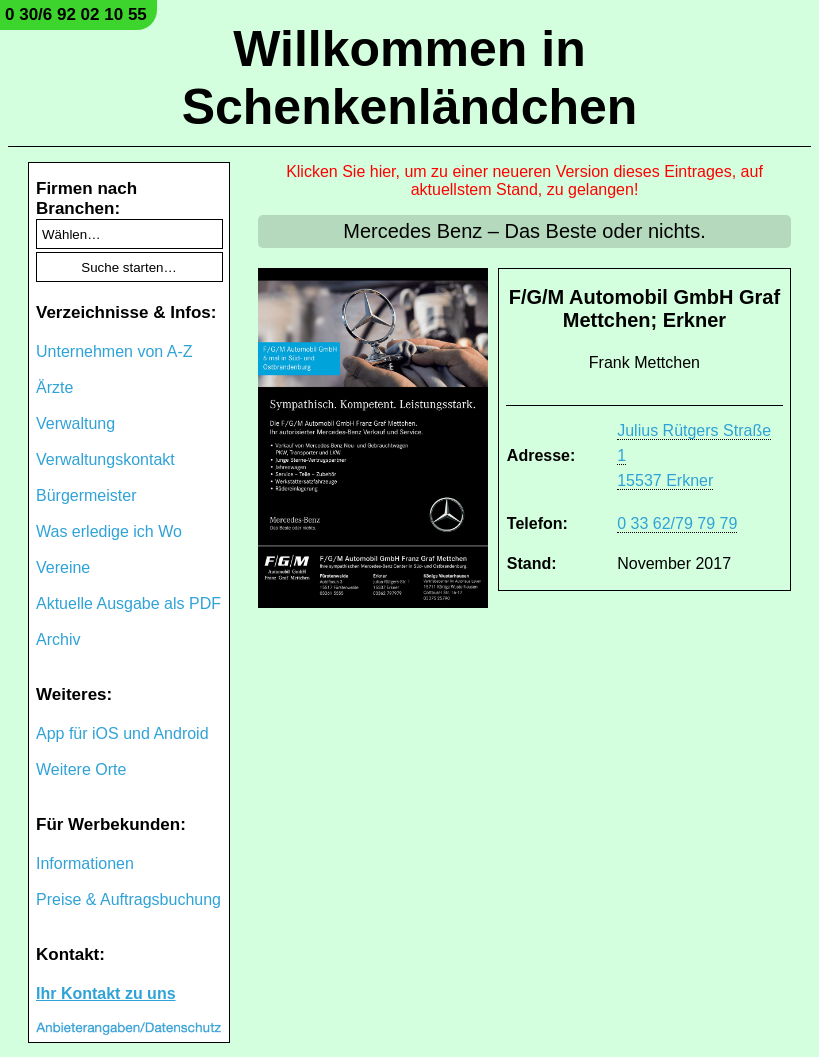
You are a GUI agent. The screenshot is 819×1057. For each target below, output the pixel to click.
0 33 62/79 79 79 (677, 523)
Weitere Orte (81, 769)
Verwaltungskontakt (105, 459)
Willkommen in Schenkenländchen (410, 78)
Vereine (63, 567)
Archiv (58, 639)
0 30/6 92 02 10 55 (76, 14)
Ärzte (54, 387)
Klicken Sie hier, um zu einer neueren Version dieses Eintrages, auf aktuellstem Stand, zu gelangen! (524, 180)
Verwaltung (75, 423)
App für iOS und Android (122, 733)
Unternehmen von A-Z (114, 351)
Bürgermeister (86, 495)
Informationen (85, 863)
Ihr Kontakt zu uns (106, 993)
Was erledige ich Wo (109, 531)
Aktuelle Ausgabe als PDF (128, 603)
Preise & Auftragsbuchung (128, 899)
